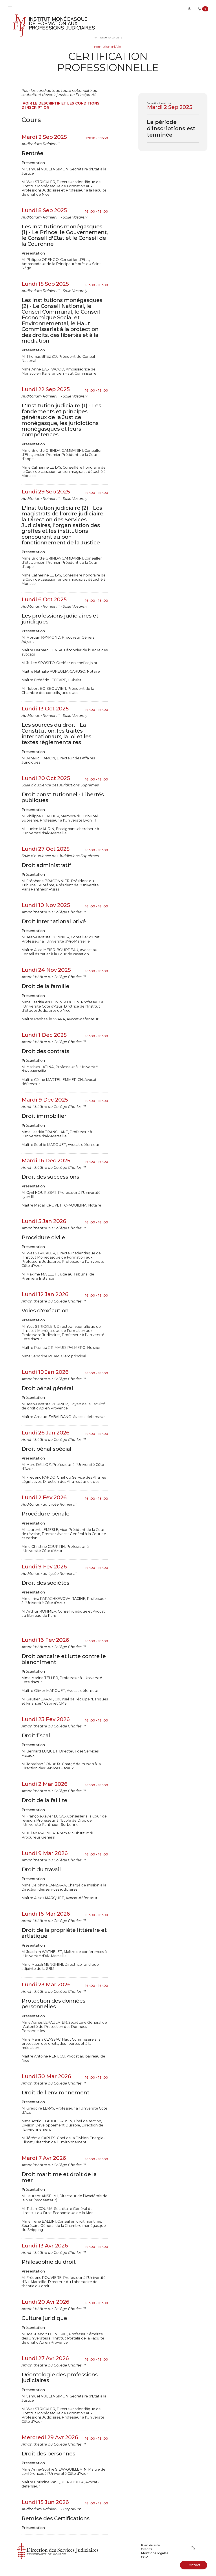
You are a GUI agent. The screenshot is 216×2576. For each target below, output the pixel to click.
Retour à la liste (110, 37)
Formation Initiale (107, 47)
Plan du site (150, 2545)
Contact (194, 2565)
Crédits (146, 2549)
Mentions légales (154, 2553)
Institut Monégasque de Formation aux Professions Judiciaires (54, 25)
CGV (144, 2557)
